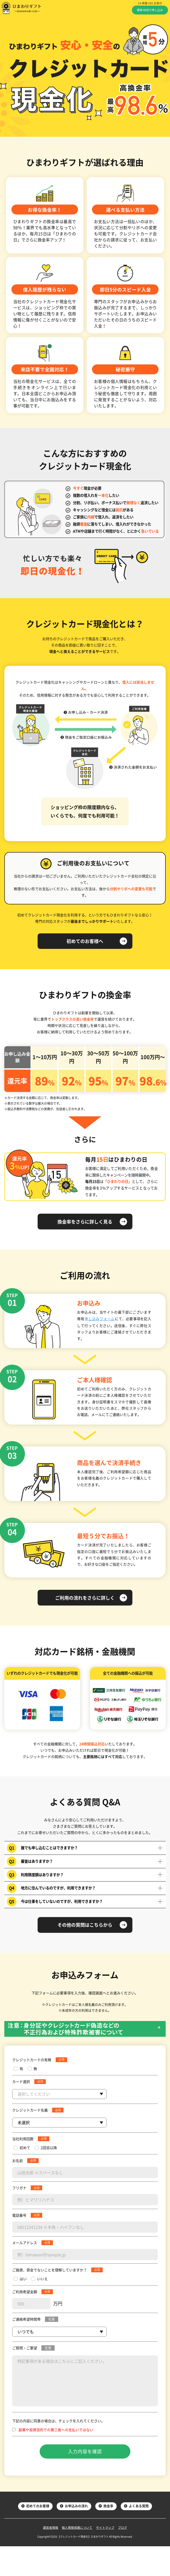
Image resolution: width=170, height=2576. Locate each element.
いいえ (42, 2307)
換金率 (108, 2535)
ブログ (122, 2557)
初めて (25, 2176)
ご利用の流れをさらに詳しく (83, 1613)
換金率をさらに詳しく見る (83, 1228)
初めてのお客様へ (85, 942)
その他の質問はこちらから (83, 1949)
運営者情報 (50, 2557)
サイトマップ (105, 2557)
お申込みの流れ (76, 2535)
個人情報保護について (77, 2557)
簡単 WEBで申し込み (150, 10)
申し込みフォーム (100, 1329)
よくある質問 (139, 2535)
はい (23, 2307)
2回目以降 (49, 2176)
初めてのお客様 (37, 2535)
